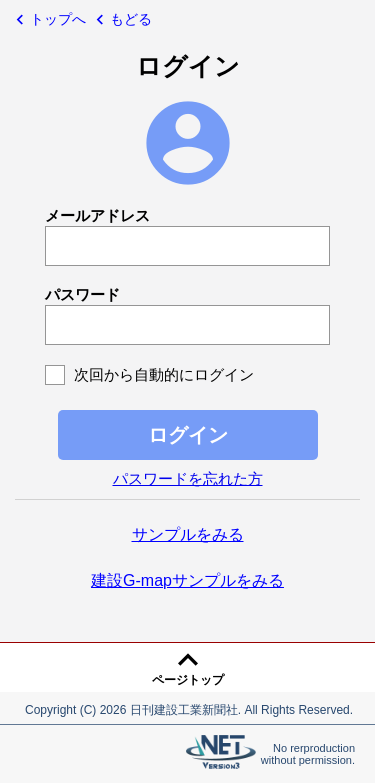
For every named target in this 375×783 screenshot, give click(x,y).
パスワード (82, 294)
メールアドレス (97, 215)
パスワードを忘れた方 (188, 478)
